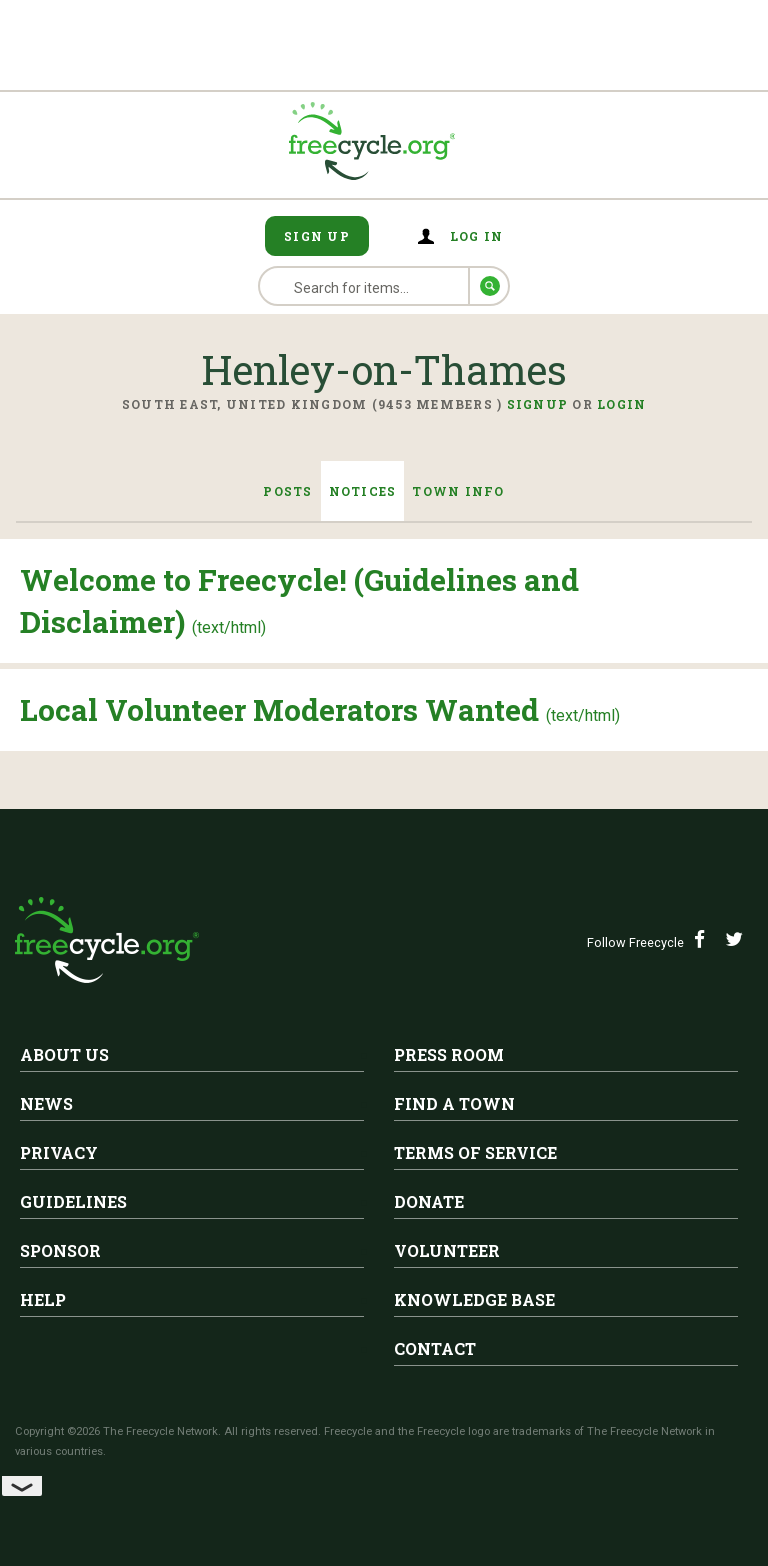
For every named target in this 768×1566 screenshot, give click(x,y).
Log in (477, 236)
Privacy (59, 1152)
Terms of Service (475, 1152)
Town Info (458, 491)
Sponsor (60, 1250)
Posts (287, 491)
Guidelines (73, 1201)
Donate (429, 1201)
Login (621, 404)
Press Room (449, 1054)
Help (43, 1299)
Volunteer (447, 1250)
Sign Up (317, 236)
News (46, 1103)
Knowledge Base (474, 1299)
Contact (435, 1348)
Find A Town (454, 1103)
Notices (363, 491)
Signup (538, 404)
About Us (64, 1054)
